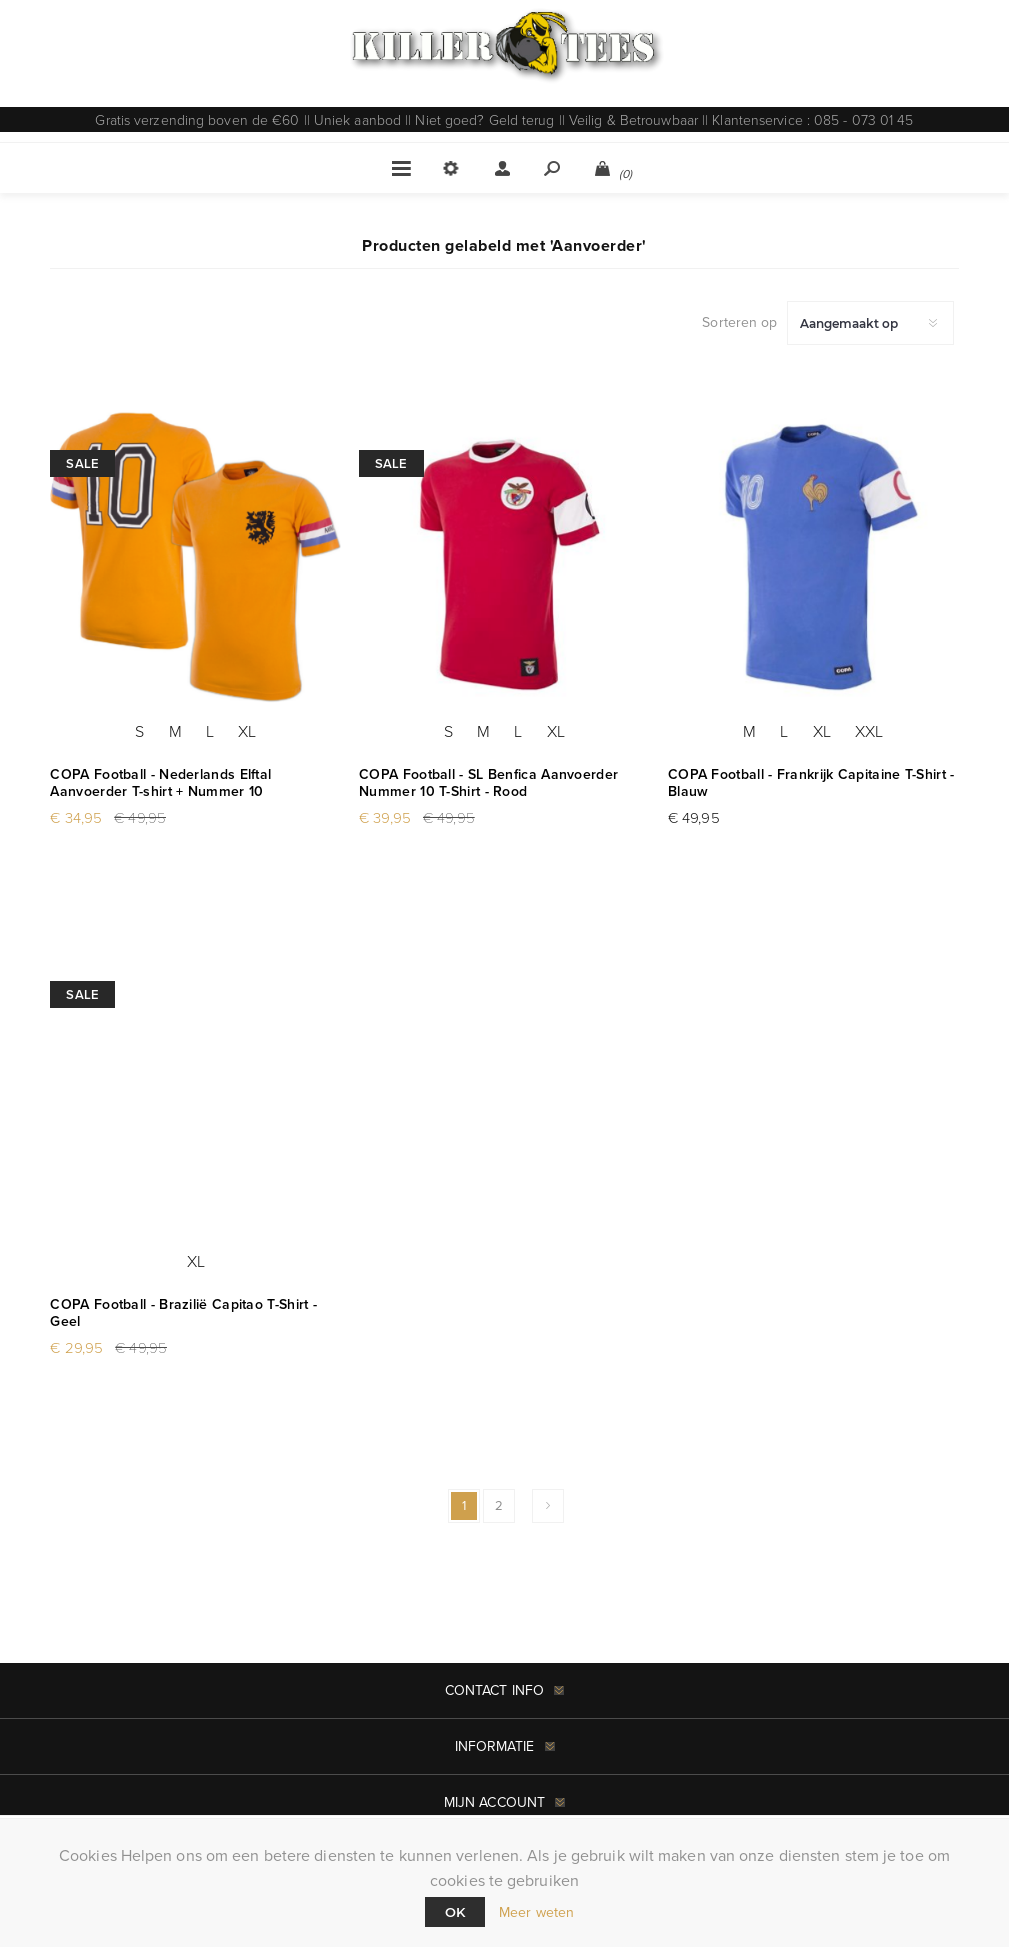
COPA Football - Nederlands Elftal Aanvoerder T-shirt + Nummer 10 (160, 783)
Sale (82, 463)
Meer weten (536, 1912)
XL (247, 731)
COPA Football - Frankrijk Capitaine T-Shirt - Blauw (811, 783)
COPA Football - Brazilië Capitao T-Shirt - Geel (183, 1313)
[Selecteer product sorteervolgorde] (870, 323)
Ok (455, 1912)
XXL (869, 731)
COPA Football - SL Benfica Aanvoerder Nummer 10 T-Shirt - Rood (488, 783)
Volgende (548, 1506)
